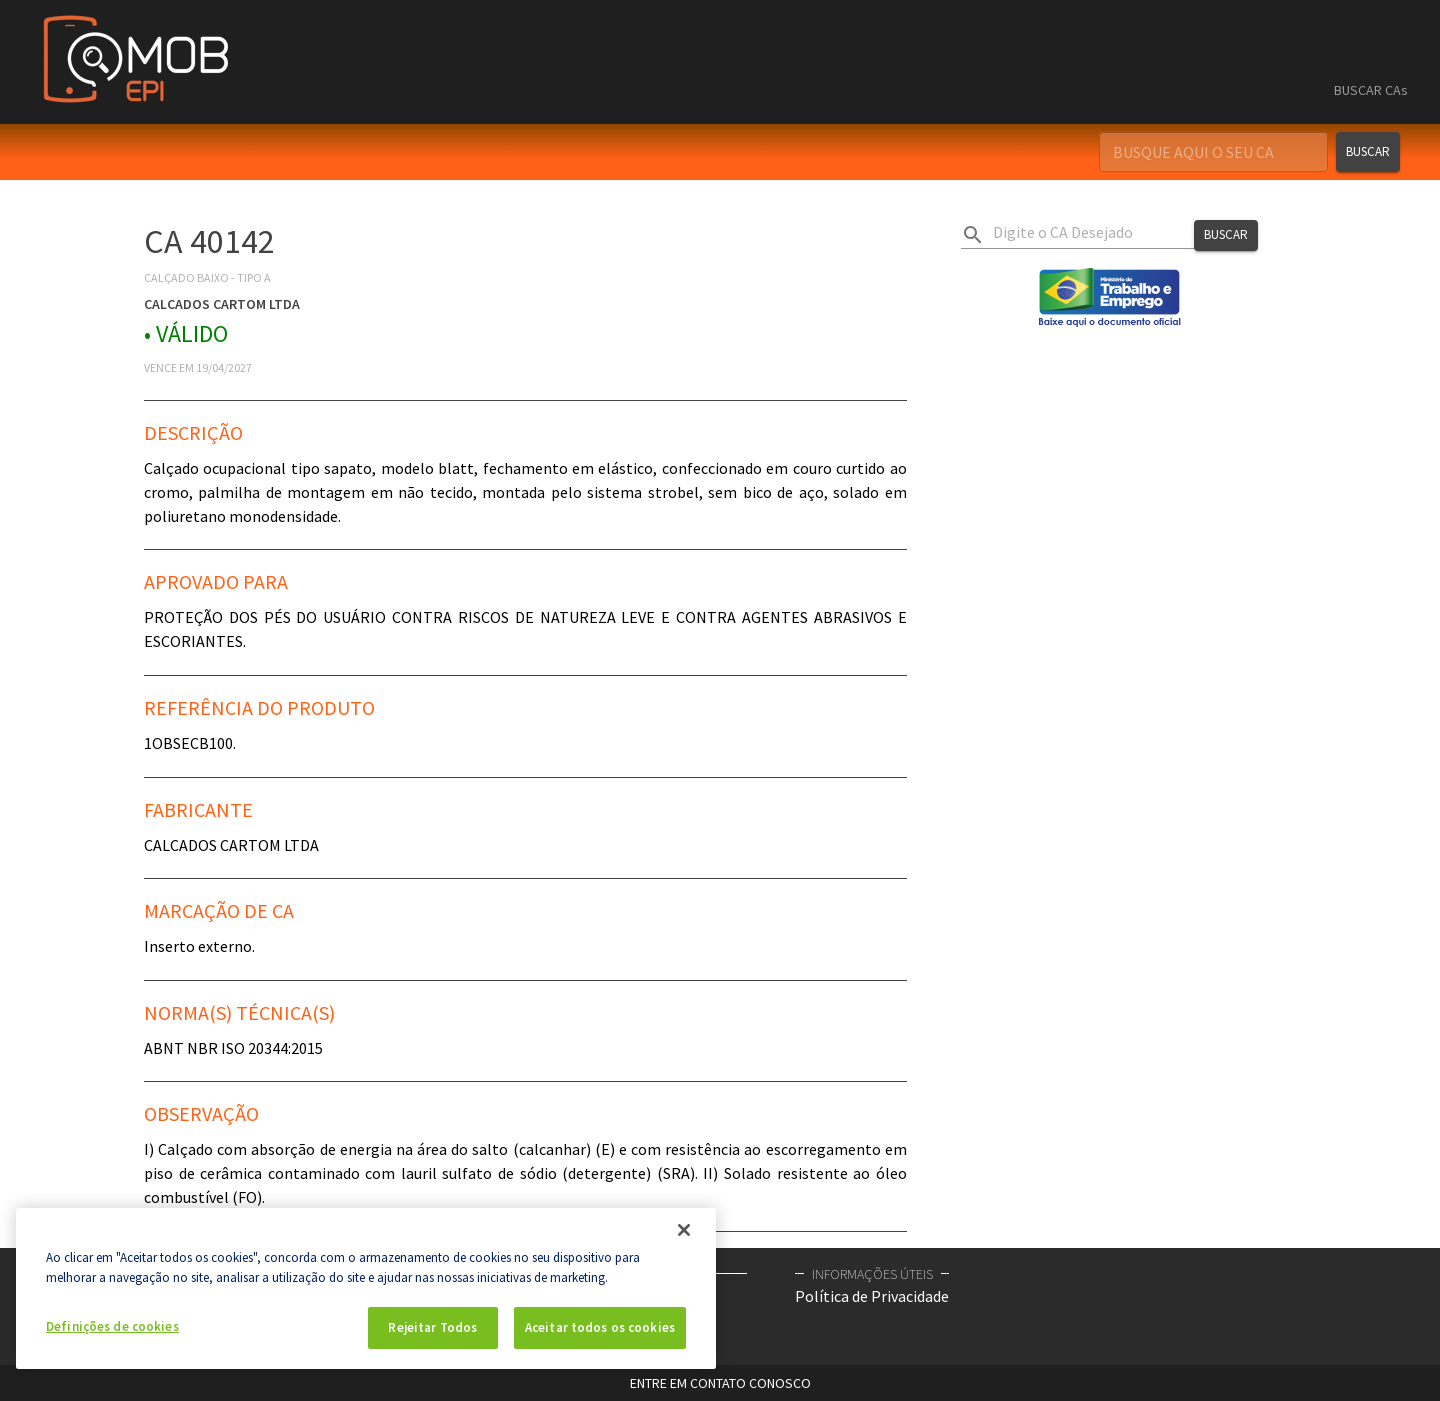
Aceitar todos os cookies (600, 1327)
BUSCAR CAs (1371, 90)
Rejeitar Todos (432, 1327)
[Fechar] (684, 1230)
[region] (366, 1288)
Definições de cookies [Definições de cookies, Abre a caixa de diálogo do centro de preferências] (112, 1326)
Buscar (1368, 152)
